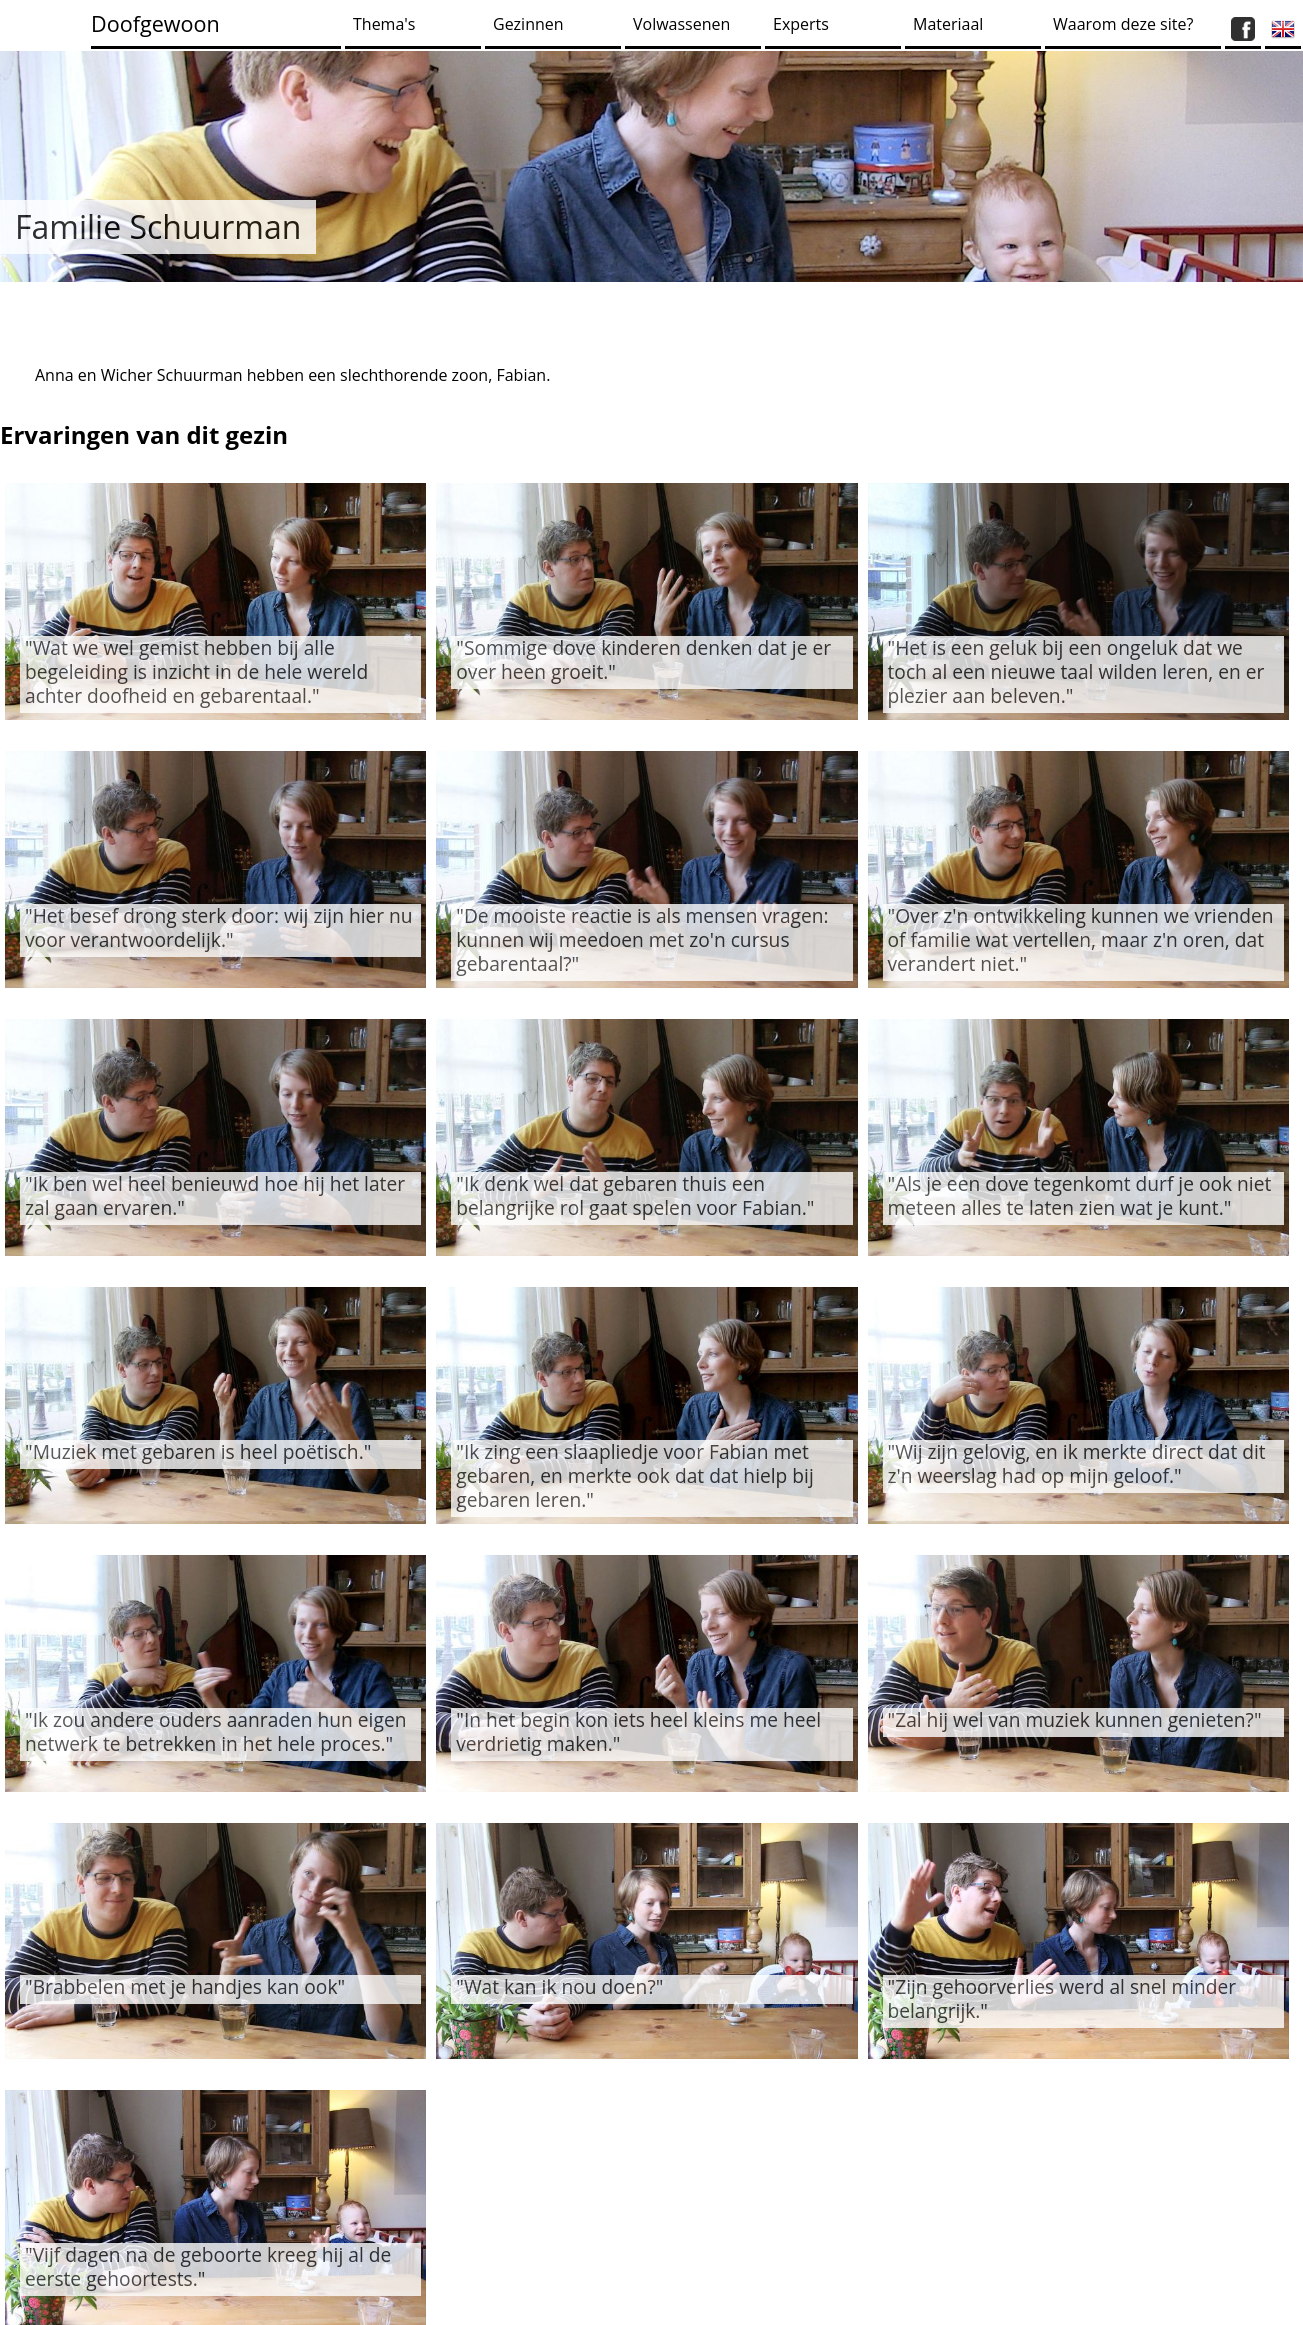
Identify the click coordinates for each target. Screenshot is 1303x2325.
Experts (801, 24)
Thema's (384, 24)
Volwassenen (681, 24)
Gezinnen (528, 24)
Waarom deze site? (1123, 24)
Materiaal (948, 24)
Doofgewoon (155, 23)
